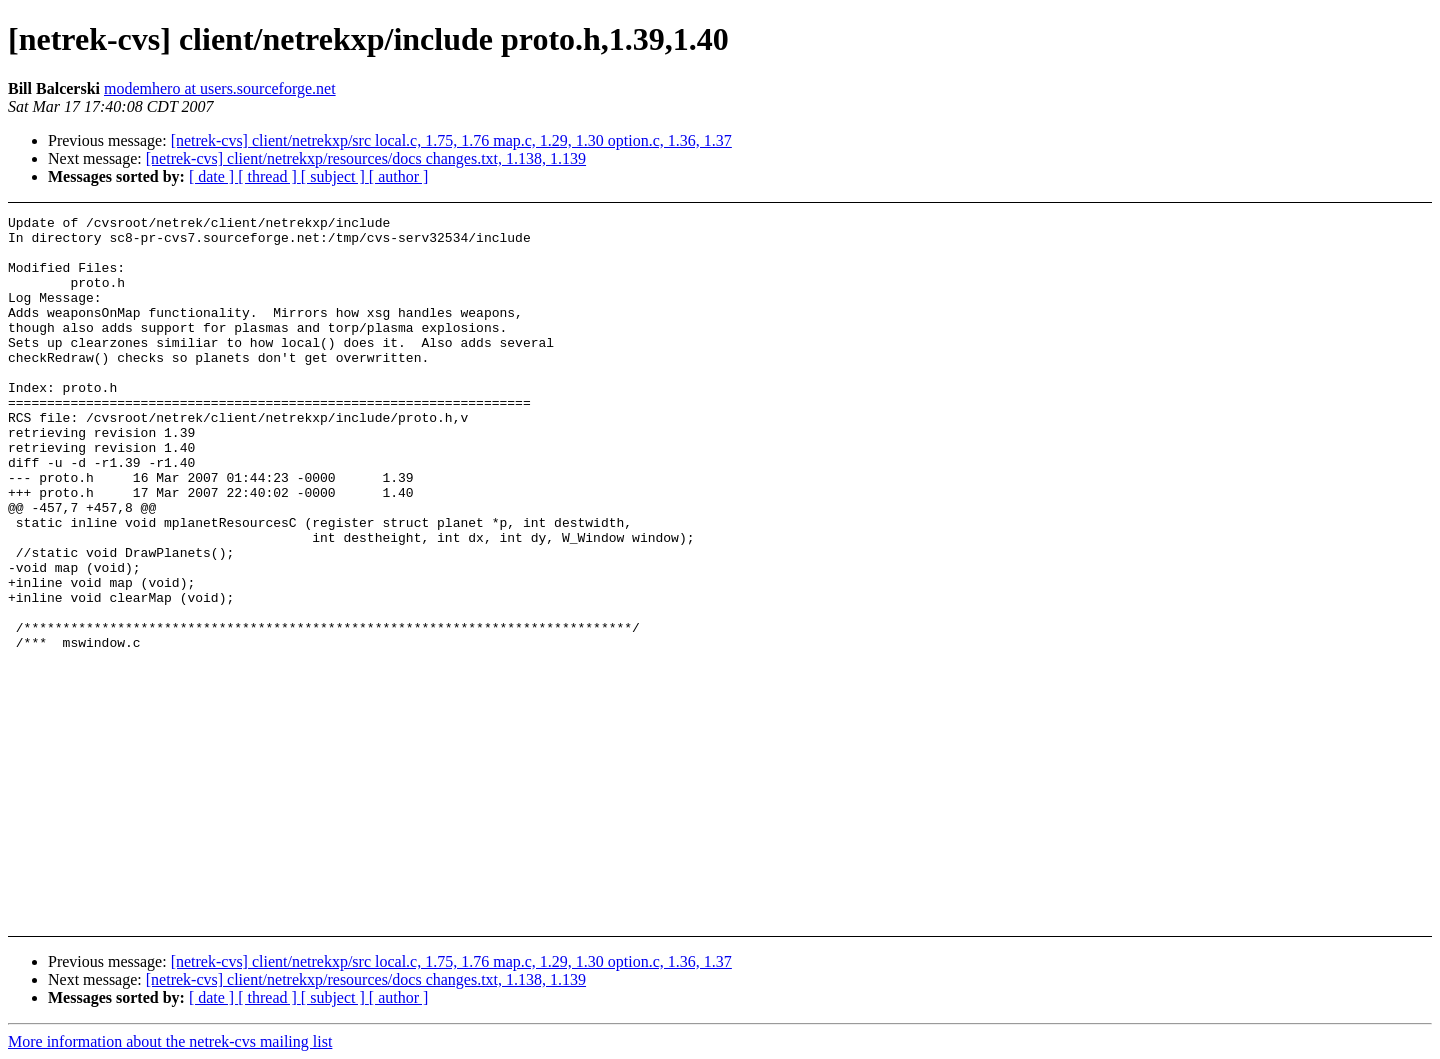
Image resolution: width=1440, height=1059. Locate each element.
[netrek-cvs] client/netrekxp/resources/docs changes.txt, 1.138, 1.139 (366, 158)
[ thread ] (269, 176)
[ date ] (213, 176)
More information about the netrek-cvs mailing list (170, 1041)
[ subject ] (335, 176)
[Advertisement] (1280, 265)
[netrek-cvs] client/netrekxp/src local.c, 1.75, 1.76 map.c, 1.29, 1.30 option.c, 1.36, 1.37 (451, 140)
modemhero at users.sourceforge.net (220, 88)
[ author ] (399, 176)
